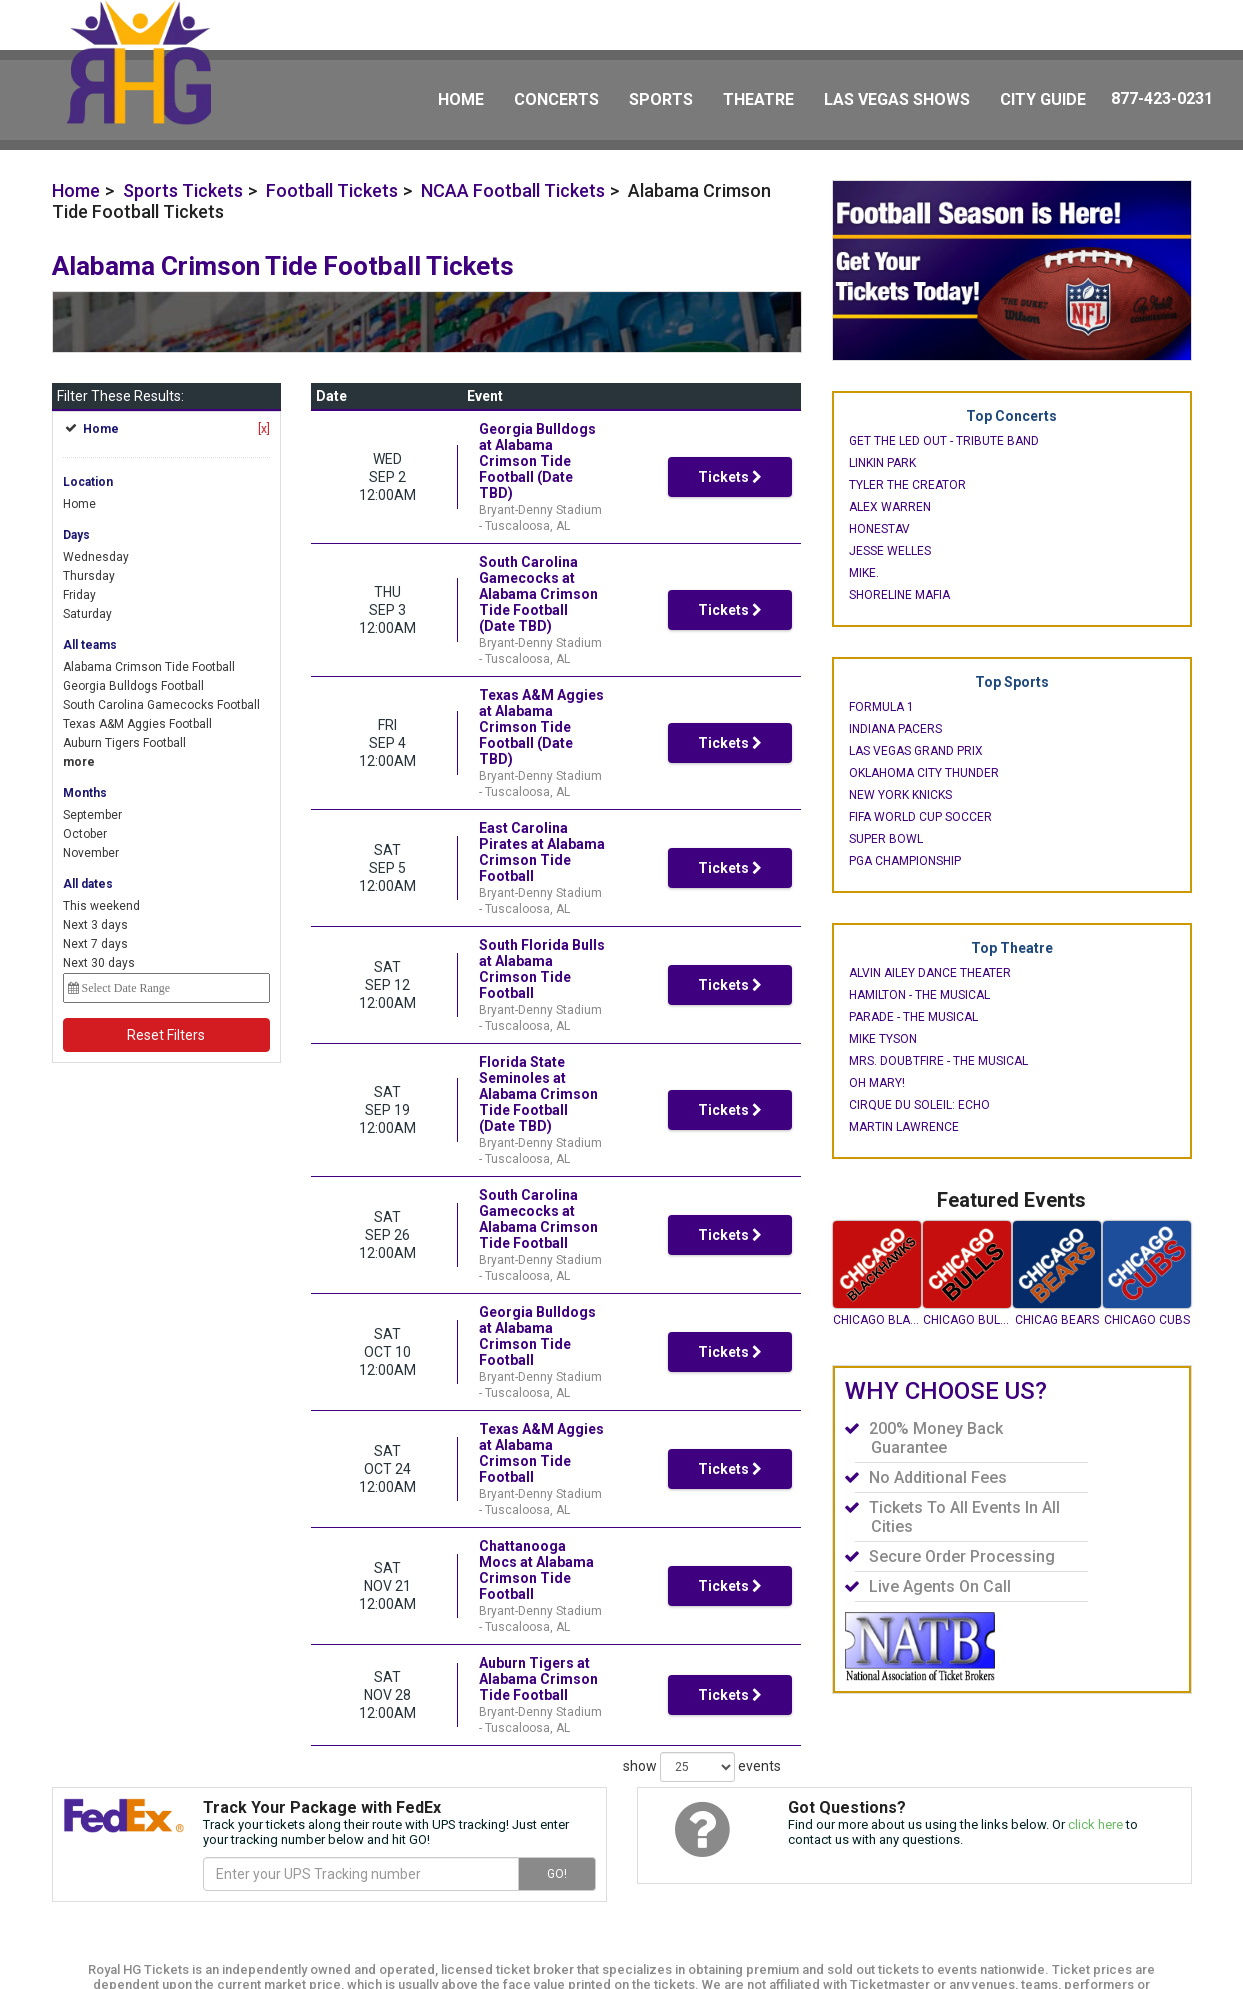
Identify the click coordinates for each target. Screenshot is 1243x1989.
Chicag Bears (1057, 1320)
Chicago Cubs (1147, 1320)
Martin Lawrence (904, 1127)
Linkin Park (882, 463)
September (92, 815)
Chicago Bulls (967, 1320)
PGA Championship (905, 861)
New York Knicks (900, 795)
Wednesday (96, 557)
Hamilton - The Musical (919, 995)
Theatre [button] (758, 99)
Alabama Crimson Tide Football (149, 667)
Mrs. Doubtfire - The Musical (938, 1061)
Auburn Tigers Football (124, 743)
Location (88, 482)
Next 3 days (95, 925)
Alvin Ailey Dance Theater (930, 973)
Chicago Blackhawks (877, 1320)
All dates (88, 884)
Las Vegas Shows (897, 99)
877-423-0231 (1162, 98)
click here (1095, 1761)
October (85, 834)
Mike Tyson (883, 1039)
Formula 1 (881, 707)
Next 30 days (99, 963)
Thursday (89, 576)
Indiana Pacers (895, 729)
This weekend (101, 906)
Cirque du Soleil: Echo (919, 1105)
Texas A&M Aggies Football (137, 724)
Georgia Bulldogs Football (133, 686)
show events (702, 1367)
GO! (557, 1811)
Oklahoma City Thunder (924, 773)
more (79, 762)
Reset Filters (166, 1035)
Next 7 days (95, 944)
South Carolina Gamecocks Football (161, 705)
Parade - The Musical (913, 1017)
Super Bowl (886, 839)
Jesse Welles (890, 551)
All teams (90, 645)
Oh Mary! (877, 1083)
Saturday (87, 614)
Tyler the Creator (907, 485)
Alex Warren (890, 507)
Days (76, 535)
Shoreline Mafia (899, 595)
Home (461, 99)
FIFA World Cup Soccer (920, 817)
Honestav (879, 529)
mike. (864, 573)
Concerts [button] (556, 99)
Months (85, 793)
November (91, 853)
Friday (79, 595)
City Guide (1043, 99)
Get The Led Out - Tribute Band (944, 441)
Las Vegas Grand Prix (916, 751)
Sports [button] (661, 99)
